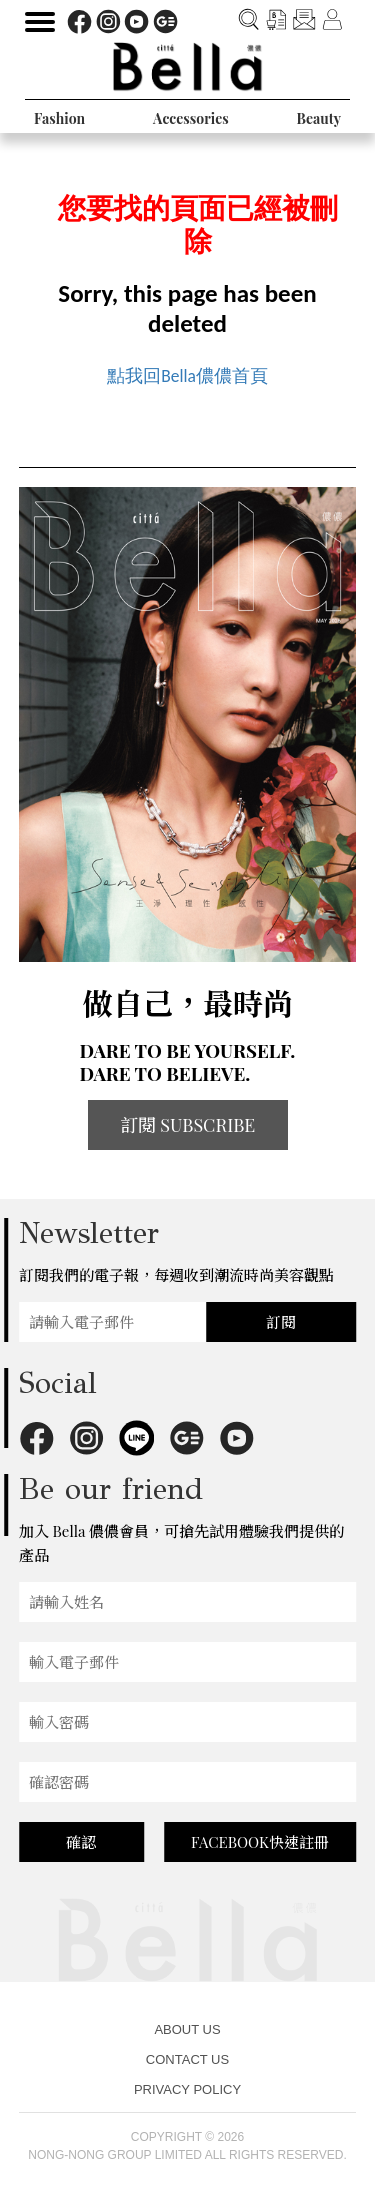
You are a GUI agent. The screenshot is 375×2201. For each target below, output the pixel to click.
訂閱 (281, 1322)
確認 (81, 1842)
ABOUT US (187, 2029)
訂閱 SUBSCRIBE (188, 1125)
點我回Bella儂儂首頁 (187, 376)
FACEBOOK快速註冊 (260, 1842)
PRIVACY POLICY (187, 2089)
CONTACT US (187, 2059)
